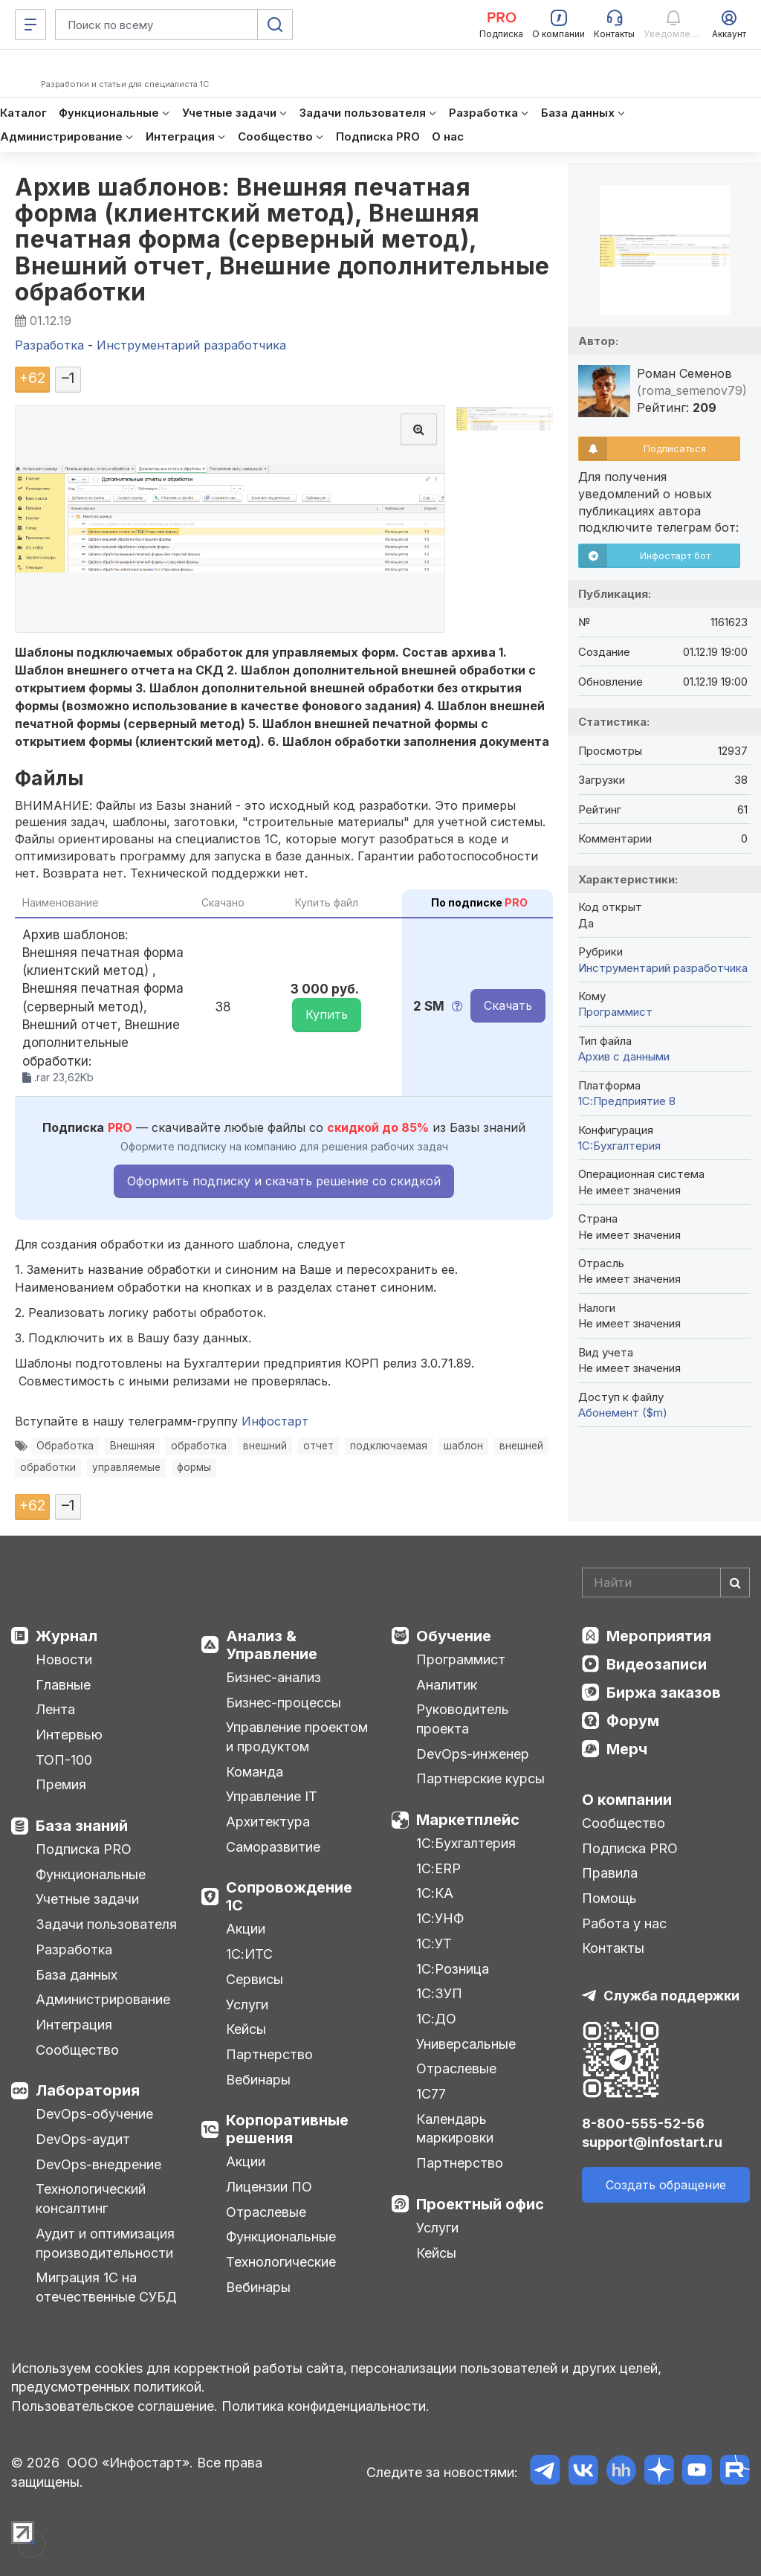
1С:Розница (452, 1969)
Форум (632, 1721)
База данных (76, 1975)
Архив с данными (624, 1056)
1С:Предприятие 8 (627, 1101)
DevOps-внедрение (98, 2164)
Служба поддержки (671, 1995)
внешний (265, 1446)
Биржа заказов (663, 1692)
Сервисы (254, 1979)
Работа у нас (624, 1923)
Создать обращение (666, 2184)
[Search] (666, 1582)
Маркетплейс (467, 1820)
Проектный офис (480, 2204)
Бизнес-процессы (283, 1702)
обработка (199, 1446)
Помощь (609, 1898)
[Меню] (30, 24)
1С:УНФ (440, 1918)
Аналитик (446, 1685)
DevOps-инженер (472, 1754)
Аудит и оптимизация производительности (105, 2243)
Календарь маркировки (454, 2128)
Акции (245, 1928)
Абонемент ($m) (622, 1412)
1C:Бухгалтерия (619, 1146)
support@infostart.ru (652, 2142)
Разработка (74, 1949)
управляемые (126, 1467)
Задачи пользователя (106, 1924)
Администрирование (103, 1999)
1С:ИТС (249, 1954)
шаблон (463, 1446)
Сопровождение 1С (289, 1896)
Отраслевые (266, 2212)
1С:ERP (438, 1868)
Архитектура (268, 1821)
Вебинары (258, 2079)
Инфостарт (275, 1421)
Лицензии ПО (269, 2187)
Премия (61, 1784)
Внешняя (132, 1446)
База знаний (82, 1826)
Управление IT (271, 1796)
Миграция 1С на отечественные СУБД (106, 2287)
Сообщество (77, 2050)
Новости (64, 1659)
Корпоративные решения (287, 2129)
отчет (318, 1446)
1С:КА (434, 1893)
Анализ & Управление (271, 1645)
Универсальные (466, 2044)
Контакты (613, 1948)
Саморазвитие (273, 1847)
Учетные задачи (87, 1899)
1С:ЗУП (439, 1993)
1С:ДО (436, 2018)
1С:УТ (434, 1943)
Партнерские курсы (480, 1778)
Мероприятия (658, 1636)
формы (194, 1467)
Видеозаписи (656, 1664)
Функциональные (91, 1874)
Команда (254, 1772)
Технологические (281, 2262)
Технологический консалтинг (91, 2198)
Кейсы (246, 2029)
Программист (615, 1012)
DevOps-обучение (94, 2114)
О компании (627, 1800)
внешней (521, 1446)
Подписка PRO (84, 1849)
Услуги (247, 2004)
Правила (610, 1873)
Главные (63, 1685)
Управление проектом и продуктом (297, 1736)
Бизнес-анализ (273, 1677)
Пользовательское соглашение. (114, 2406)
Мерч (626, 1749)
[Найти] (735, 1582)
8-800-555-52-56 (643, 2123)
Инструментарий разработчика (663, 968)
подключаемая (388, 1446)
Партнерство (269, 2054)
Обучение (453, 1636)
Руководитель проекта (462, 1718)
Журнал (66, 1636)
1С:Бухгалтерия (466, 1843)
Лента (55, 1709)
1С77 (431, 2094)
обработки (48, 1467)
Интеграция (74, 2024)
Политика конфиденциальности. (325, 2406)
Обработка (65, 1446)
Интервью (69, 1734)
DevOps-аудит (83, 2139)
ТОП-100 (64, 1760)
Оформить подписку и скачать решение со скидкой (284, 1180)
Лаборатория (88, 2090)
